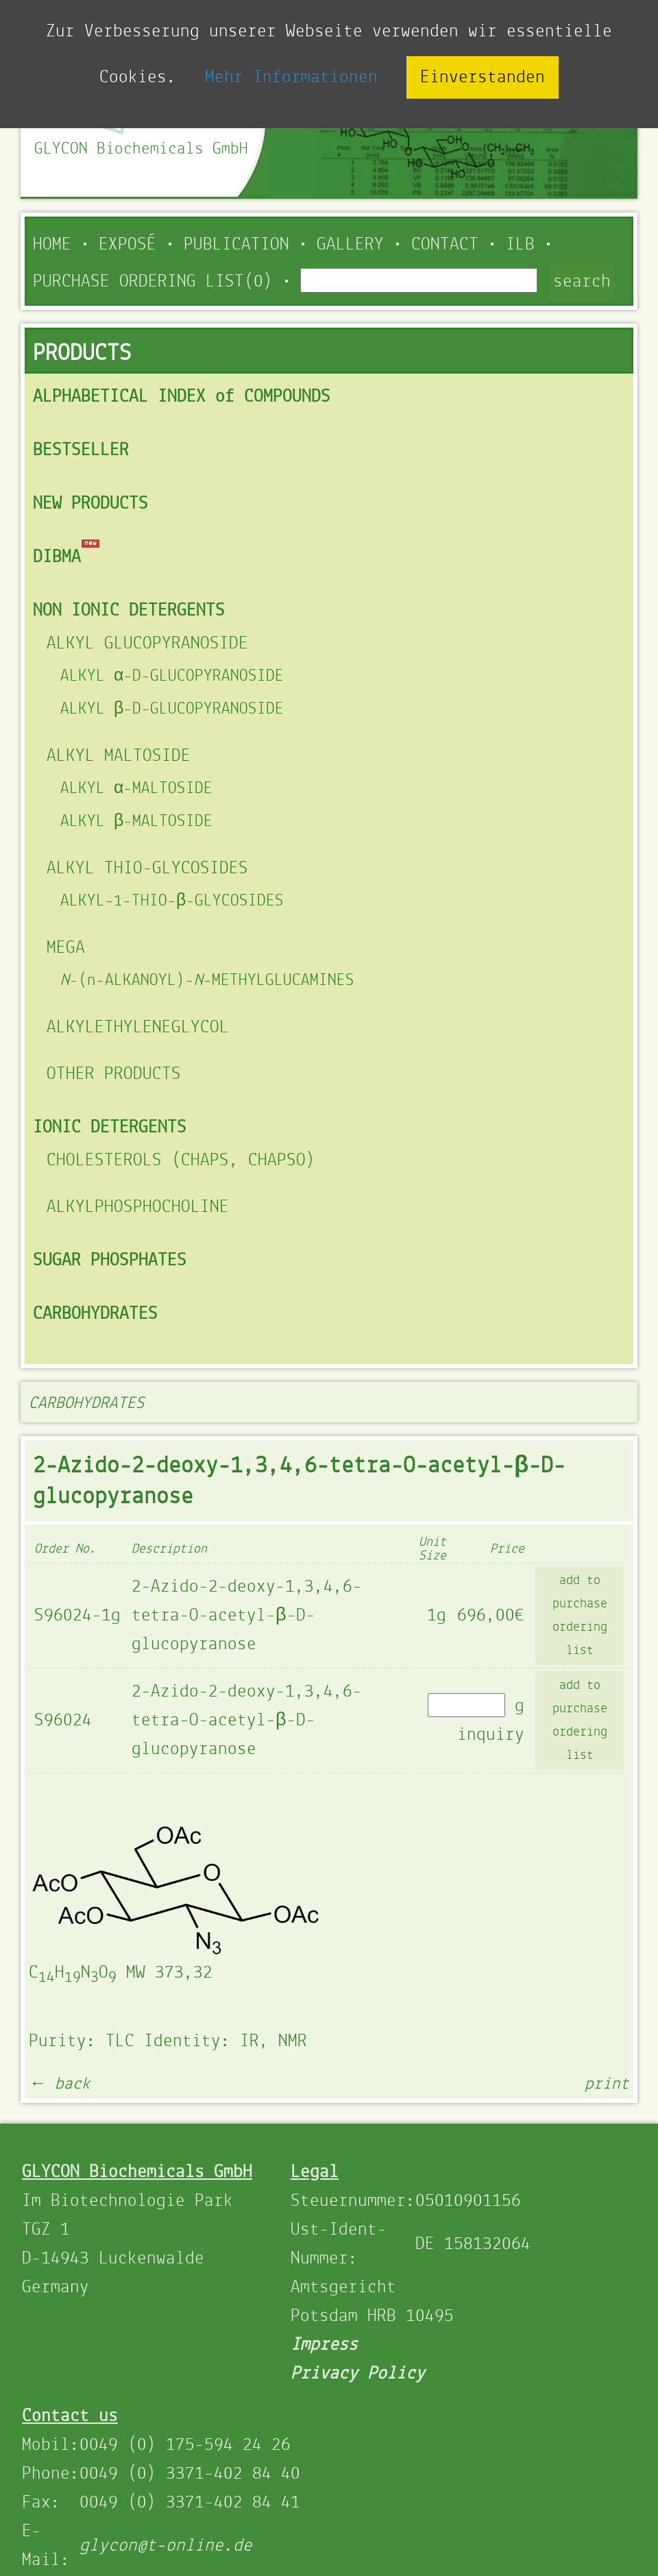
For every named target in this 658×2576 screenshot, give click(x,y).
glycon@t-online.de (166, 2546)
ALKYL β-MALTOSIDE (136, 821)
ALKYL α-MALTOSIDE (136, 788)
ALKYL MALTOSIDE (119, 756)
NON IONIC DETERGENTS (129, 611)
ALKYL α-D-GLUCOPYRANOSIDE (172, 676)
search (582, 281)
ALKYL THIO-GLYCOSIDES (147, 868)
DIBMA (57, 557)
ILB (520, 244)
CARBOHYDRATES (95, 1314)
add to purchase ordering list (579, 1615)
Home (52, 244)
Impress (324, 2345)
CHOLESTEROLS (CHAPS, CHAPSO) (181, 1160)
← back (59, 2084)
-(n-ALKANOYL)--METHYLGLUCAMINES (207, 980)
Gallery (350, 244)
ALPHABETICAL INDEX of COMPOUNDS (181, 397)
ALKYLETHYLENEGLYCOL (138, 1027)
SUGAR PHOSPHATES (109, 1260)
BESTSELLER (81, 450)
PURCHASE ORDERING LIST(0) (153, 281)
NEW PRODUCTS (90, 504)
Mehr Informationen (291, 77)
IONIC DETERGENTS (109, 1127)
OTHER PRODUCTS (114, 1074)
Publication (236, 244)
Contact (444, 244)
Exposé (127, 244)
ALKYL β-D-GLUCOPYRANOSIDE (172, 709)
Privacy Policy (358, 2374)
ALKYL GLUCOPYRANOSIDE (147, 643)
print (607, 2084)
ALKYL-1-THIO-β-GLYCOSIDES (172, 901)
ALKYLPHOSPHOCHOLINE (138, 1207)
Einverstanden (482, 77)
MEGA (66, 948)
